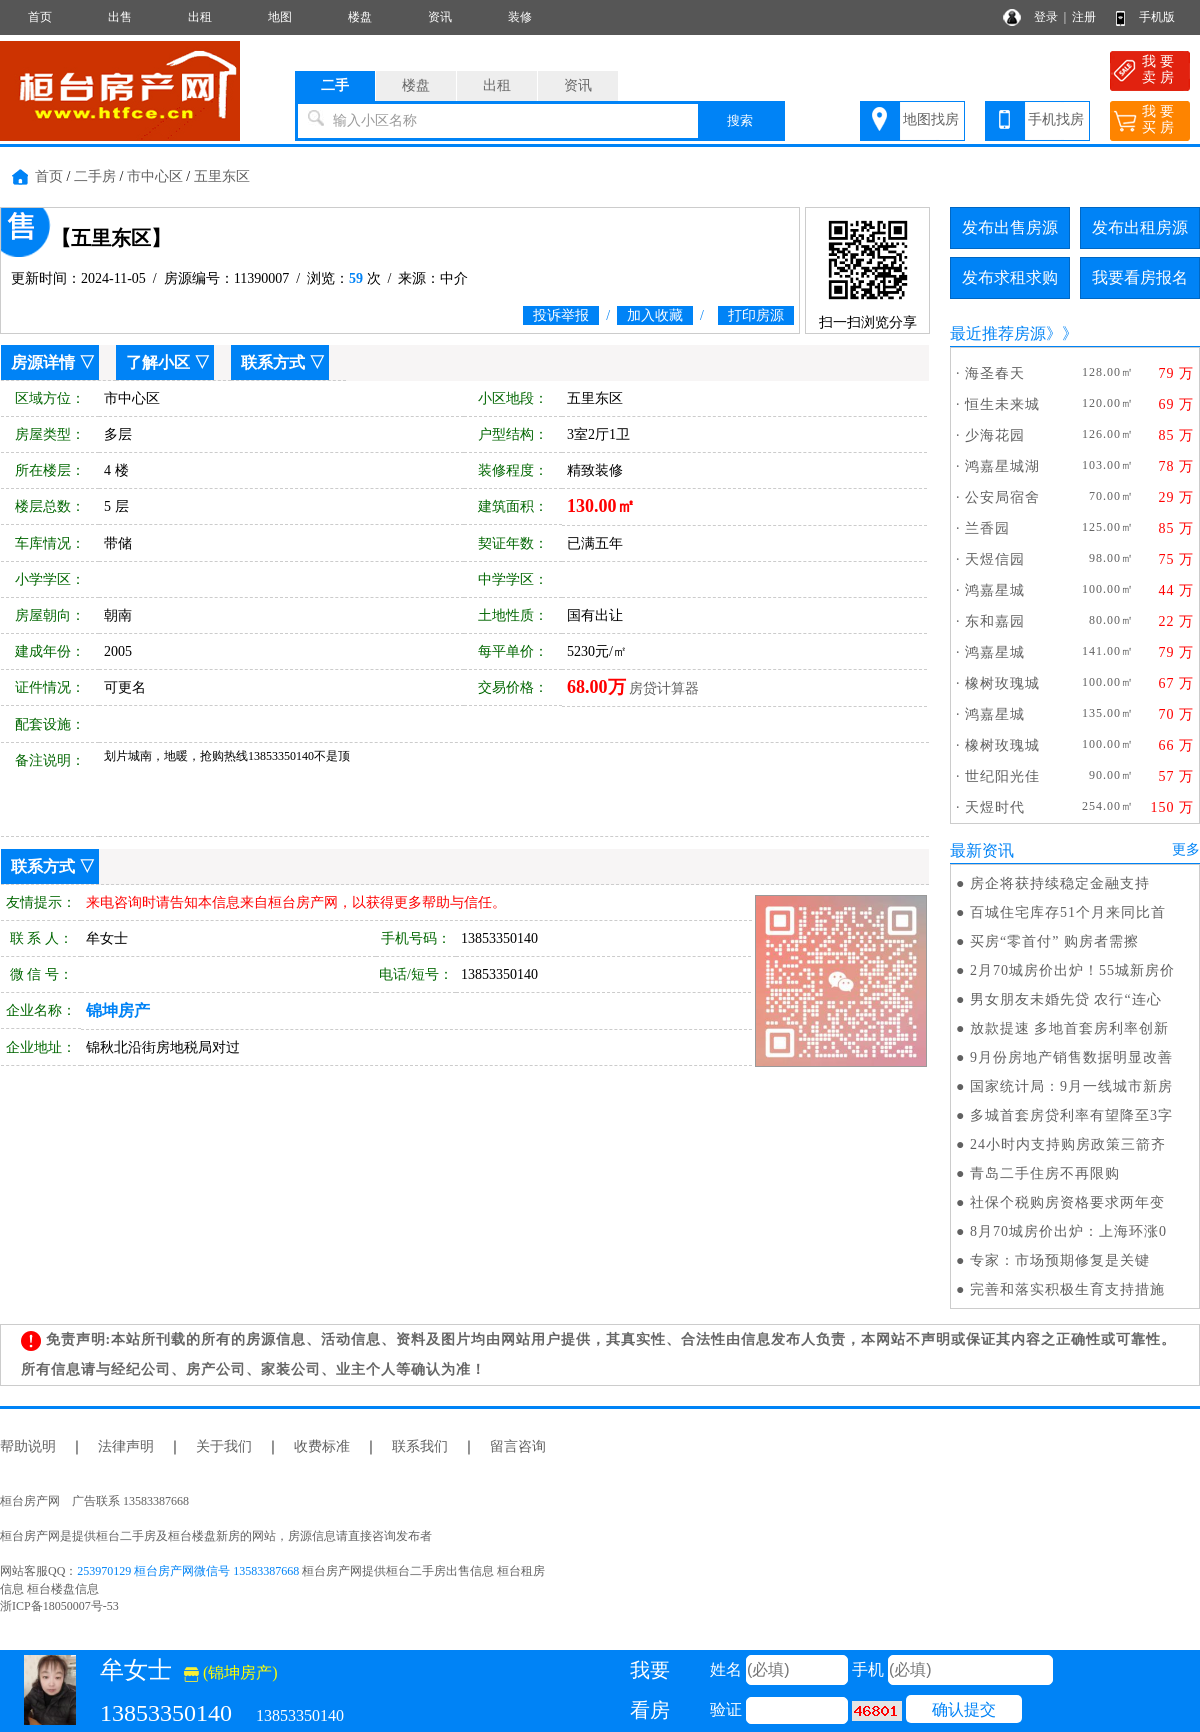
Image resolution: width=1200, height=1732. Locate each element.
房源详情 (43, 362)
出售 (120, 17)
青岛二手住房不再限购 (1045, 1173)
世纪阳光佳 (1002, 776)
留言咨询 (518, 1446)
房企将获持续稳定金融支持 (1060, 883)
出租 (200, 17)
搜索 (740, 120)
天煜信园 (995, 559)
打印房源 (756, 315)
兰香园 (987, 528)
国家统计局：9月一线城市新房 (1071, 1086)
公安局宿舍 (1002, 497)
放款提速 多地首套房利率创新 (1070, 1028)
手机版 (1157, 17)
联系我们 (420, 1446)
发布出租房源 (1140, 227)
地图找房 (931, 119)
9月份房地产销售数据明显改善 (1071, 1057)
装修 (520, 17)
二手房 (95, 176)
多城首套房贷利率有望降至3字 (1071, 1115)
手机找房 (1056, 119)
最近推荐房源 (998, 333)
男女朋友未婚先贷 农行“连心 (1066, 999)
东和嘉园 (995, 621)
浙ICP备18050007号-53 (59, 1606)
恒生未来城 (1002, 404)
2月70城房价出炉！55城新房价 (1072, 970)
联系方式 (273, 362)
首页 (40, 17)
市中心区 (155, 176)
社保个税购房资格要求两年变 (1067, 1202)
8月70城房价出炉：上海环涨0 (1068, 1231)
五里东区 (222, 176)
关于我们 (224, 1446)
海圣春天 (995, 373)
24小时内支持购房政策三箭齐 (1068, 1144)
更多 (1186, 849)
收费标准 (322, 1446)
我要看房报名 (1140, 277)
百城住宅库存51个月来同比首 (1068, 912)
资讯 (440, 17)
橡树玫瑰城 (1002, 683)
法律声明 (126, 1446)
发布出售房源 (1010, 227)
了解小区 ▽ (168, 362)
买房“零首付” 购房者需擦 (1054, 941)
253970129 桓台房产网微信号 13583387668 (188, 1571)
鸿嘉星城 (995, 590)
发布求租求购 (1010, 277)
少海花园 (995, 435)
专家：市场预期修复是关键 (1060, 1260)
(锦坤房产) (231, 1672)
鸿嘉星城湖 (1002, 466)
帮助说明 (28, 1446)
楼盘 (360, 17)
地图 (280, 17)
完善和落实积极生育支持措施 (1067, 1289)
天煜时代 (995, 807)
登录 (1046, 17)
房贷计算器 (664, 688)
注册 (1084, 17)
